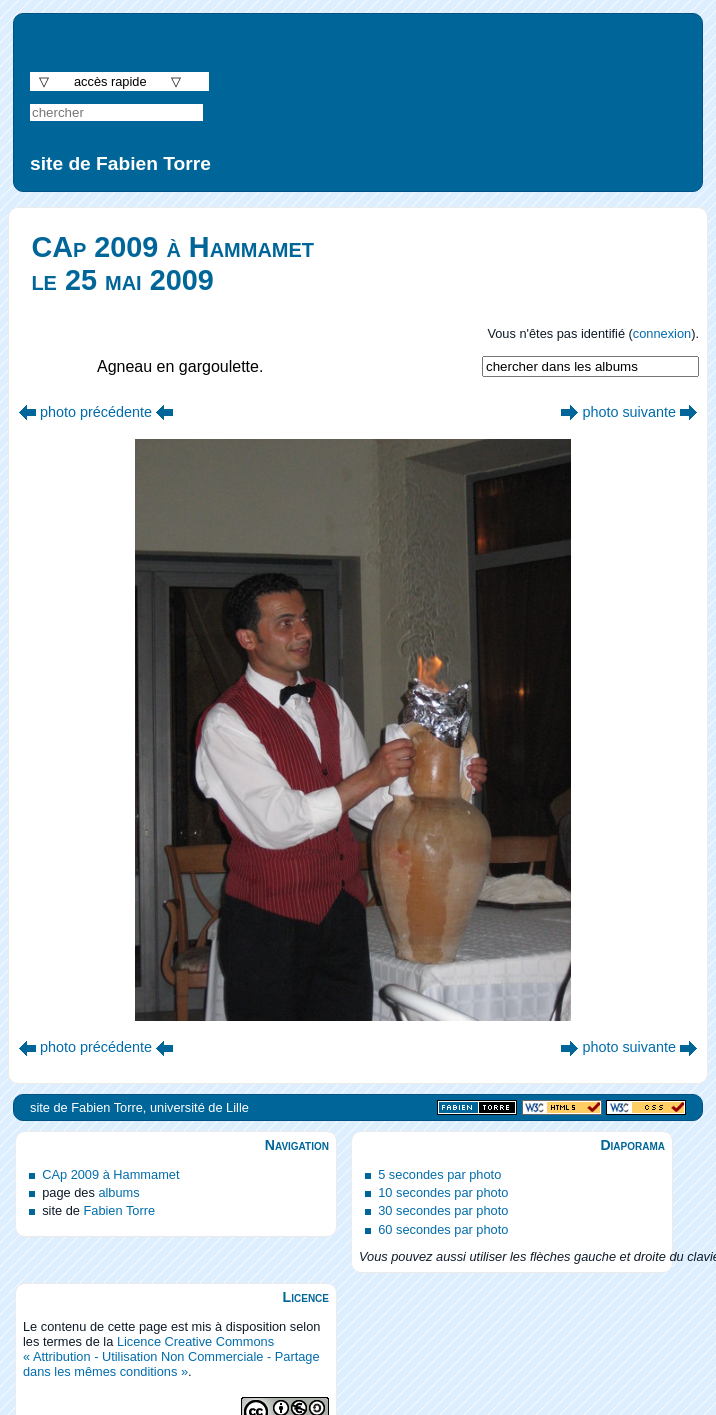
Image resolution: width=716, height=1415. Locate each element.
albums (118, 1192)
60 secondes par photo (443, 1229)
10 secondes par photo (443, 1192)
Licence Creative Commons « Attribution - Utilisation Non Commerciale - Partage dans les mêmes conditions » (171, 1356)
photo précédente (96, 412)
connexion (662, 333)
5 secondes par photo (439, 1174)
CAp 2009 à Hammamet (110, 1174)
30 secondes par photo (443, 1210)
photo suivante (629, 412)
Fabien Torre (119, 1210)
